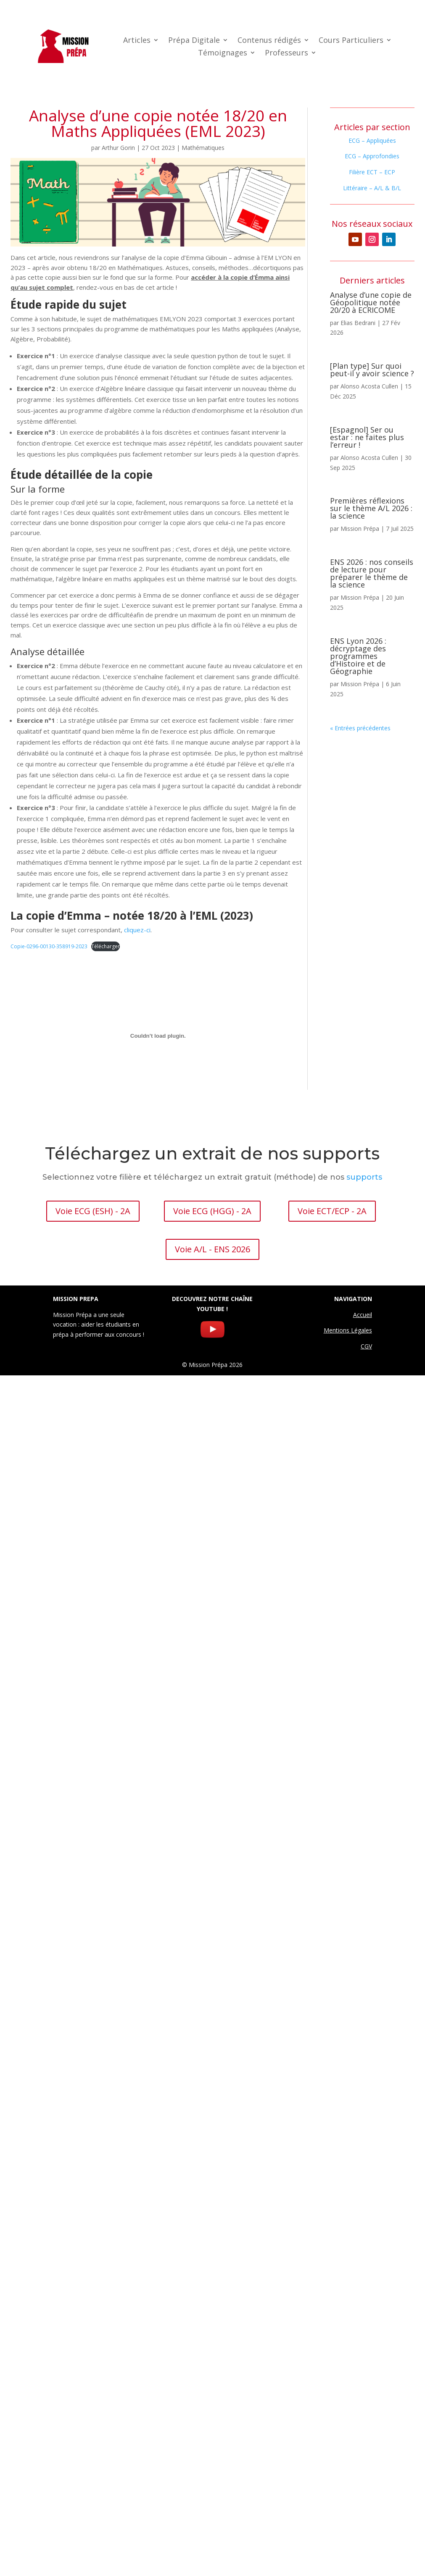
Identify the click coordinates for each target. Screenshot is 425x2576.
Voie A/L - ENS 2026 (212, 1249)
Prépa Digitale (194, 41)
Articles (136, 41)
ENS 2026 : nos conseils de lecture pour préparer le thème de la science (371, 573)
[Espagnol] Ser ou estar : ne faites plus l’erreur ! (367, 437)
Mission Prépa (360, 529)
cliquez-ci (137, 930)
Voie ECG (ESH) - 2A (92, 1211)
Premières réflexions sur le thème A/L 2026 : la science (371, 508)
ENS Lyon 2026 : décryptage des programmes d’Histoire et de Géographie (358, 656)
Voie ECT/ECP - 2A (332, 1211)
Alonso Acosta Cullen (369, 386)
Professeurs (286, 54)
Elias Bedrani (358, 323)
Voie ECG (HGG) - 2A (212, 1211)
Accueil (362, 1315)
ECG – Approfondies (372, 156)
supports (364, 1177)
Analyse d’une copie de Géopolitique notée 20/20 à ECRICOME (371, 302)
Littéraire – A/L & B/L (372, 188)
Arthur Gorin (118, 148)
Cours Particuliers (351, 41)
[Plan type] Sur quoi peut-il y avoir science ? (372, 369)
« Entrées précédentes (360, 728)
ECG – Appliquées (372, 140)
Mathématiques (203, 148)
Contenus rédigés (269, 41)
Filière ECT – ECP (372, 172)
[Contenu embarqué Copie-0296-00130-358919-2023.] (158, 1036)
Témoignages (222, 54)
